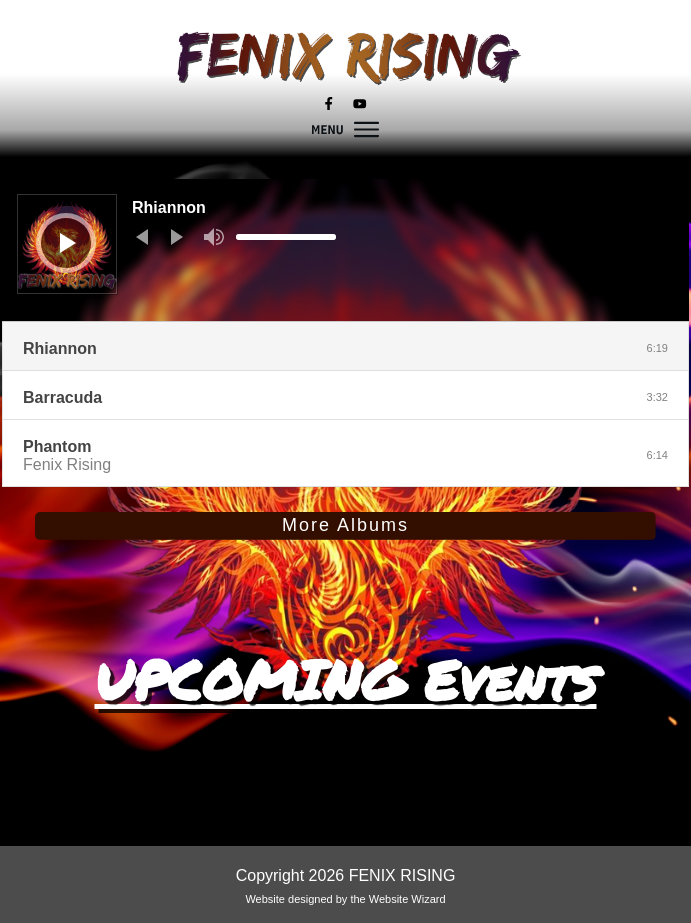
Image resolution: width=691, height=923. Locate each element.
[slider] (286, 237)
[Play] (68, 243)
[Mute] (214, 237)
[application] (345, 250)
